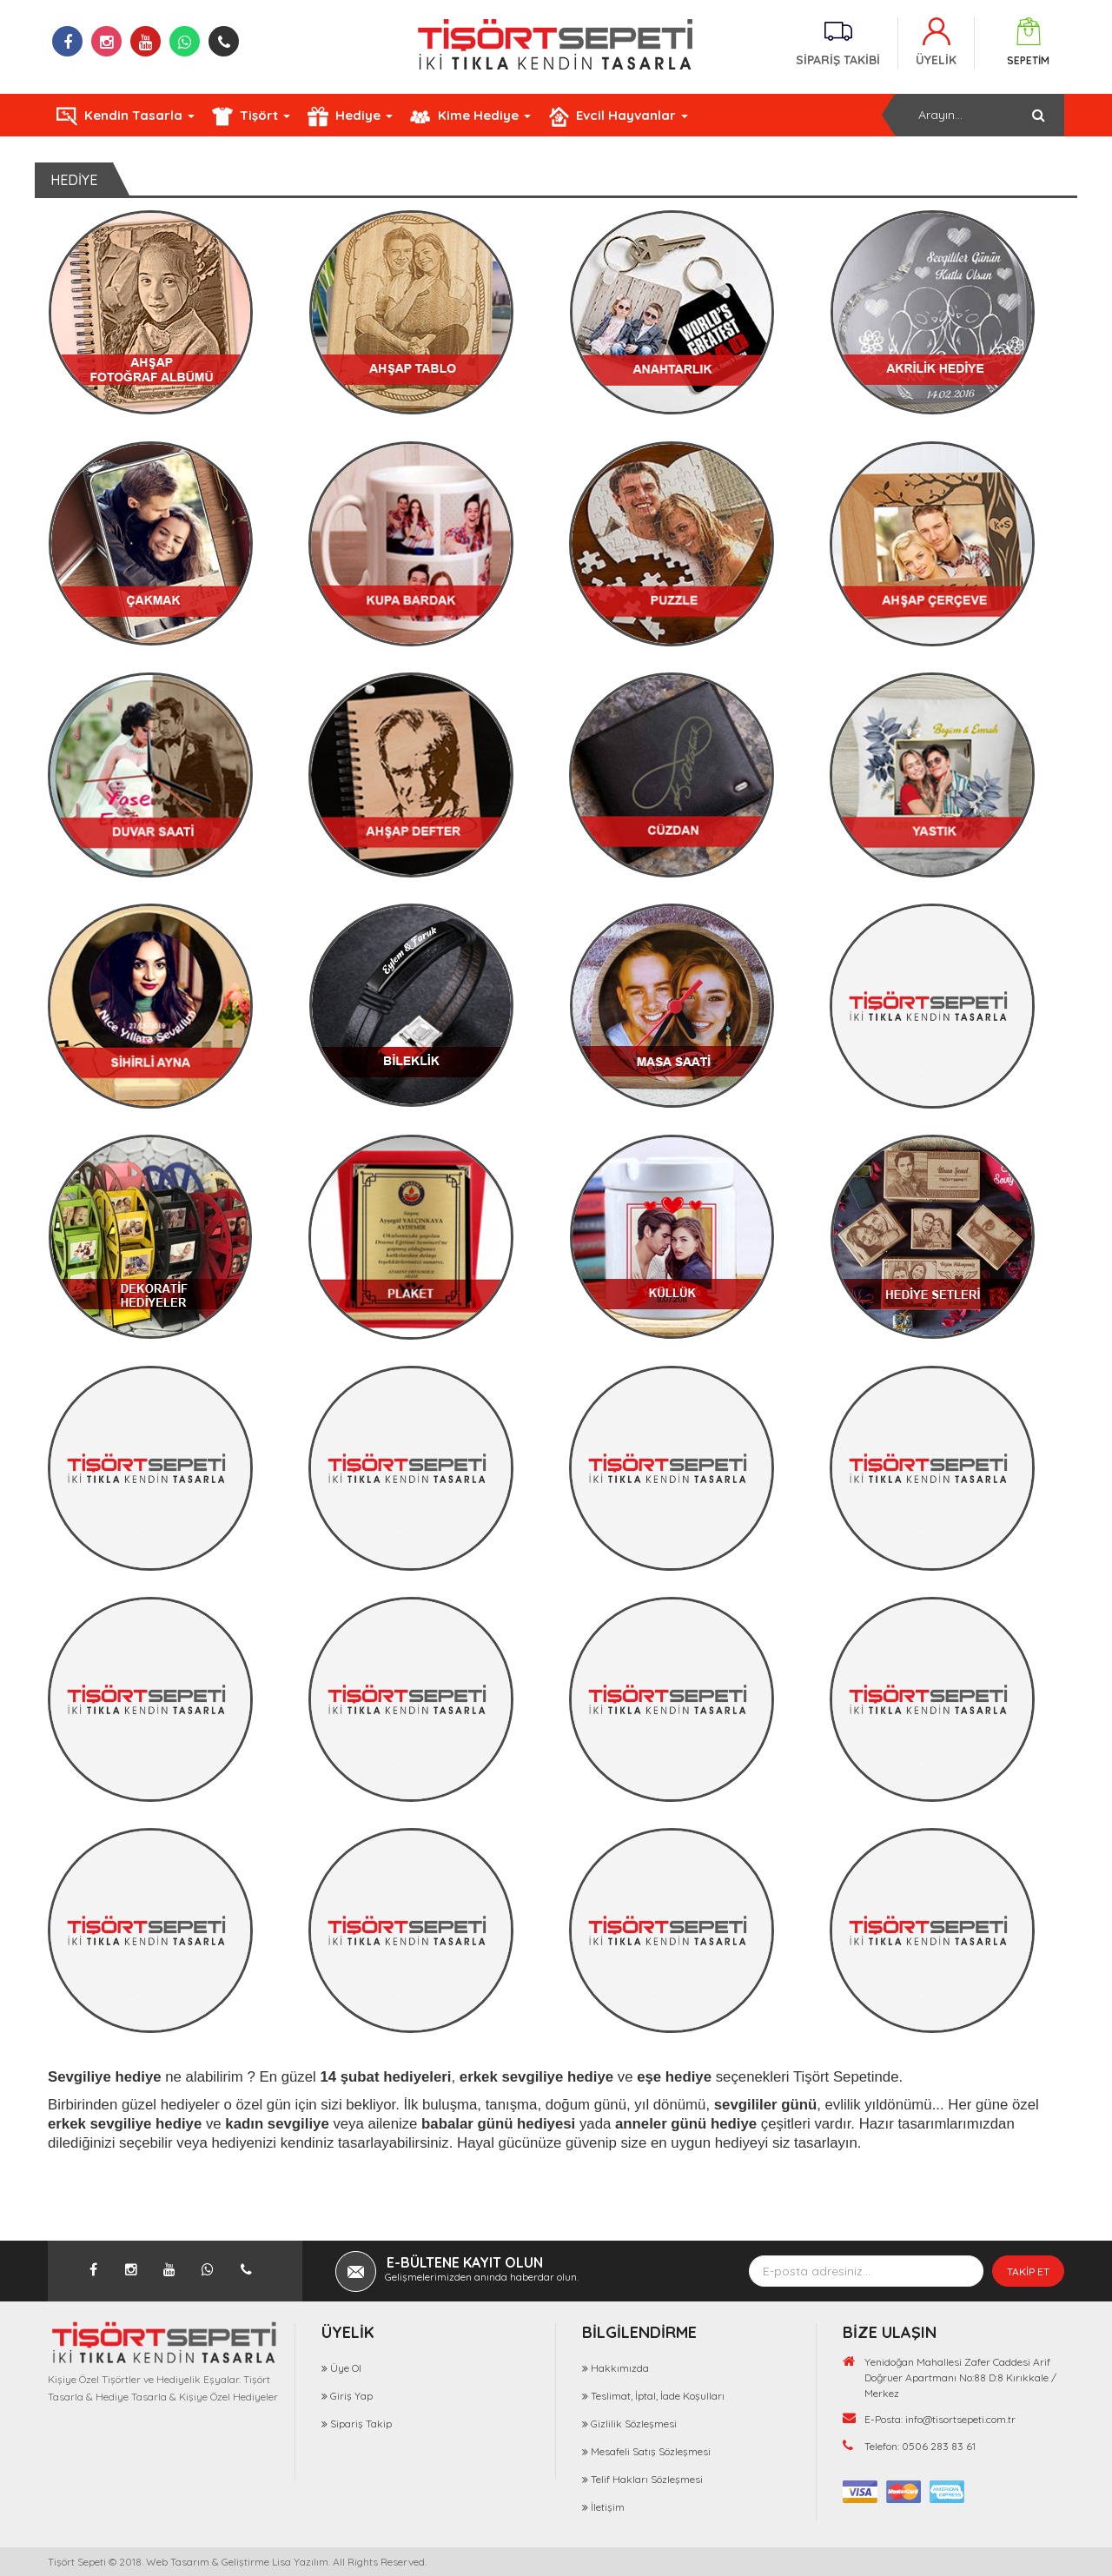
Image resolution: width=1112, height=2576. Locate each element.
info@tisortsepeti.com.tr (960, 2419)
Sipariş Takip (361, 2423)
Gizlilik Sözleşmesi (634, 2423)
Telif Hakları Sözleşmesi (647, 2479)
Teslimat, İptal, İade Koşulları (658, 2395)
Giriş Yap (351, 2395)
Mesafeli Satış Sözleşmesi (651, 2451)
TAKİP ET (1028, 2271)
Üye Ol (345, 2367)
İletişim (608, 2506)
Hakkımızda (620, 2367)
